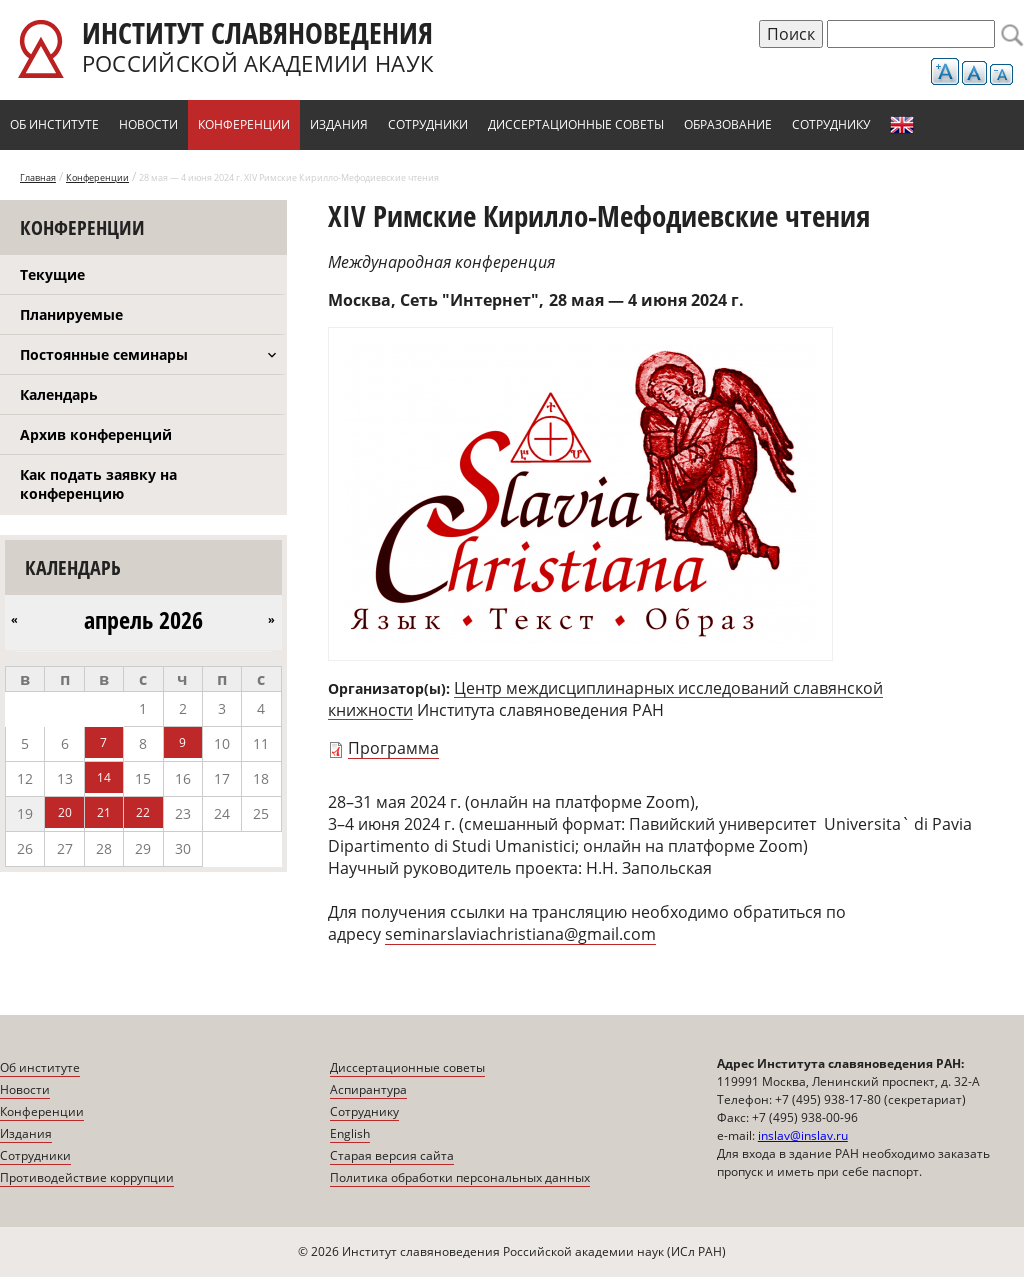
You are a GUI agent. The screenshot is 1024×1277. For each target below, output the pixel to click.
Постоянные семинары (104, 354)
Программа (393, 748)
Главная (38, 177)
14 (104, 777)
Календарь (59, 394)
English (902, 125)
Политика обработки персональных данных (460, 1177)
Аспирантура (368, 1089)
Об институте (54, 124)
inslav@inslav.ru (803, 1135)
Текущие (52, 274)
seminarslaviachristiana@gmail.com (520, 934)
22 (143, 812)
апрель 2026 (143, 620)
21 (104, 812)
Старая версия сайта (392, 1155)
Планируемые (71, 314)
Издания (339, 124)
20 (65, 812)
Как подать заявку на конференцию (98, 484)
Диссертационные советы (576, 124)
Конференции (244, 124)
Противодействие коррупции (87, 1177)
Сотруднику (831, 124)
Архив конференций (96, 434)
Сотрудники (428, 124)
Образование (728, 124)
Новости (148, 124)
